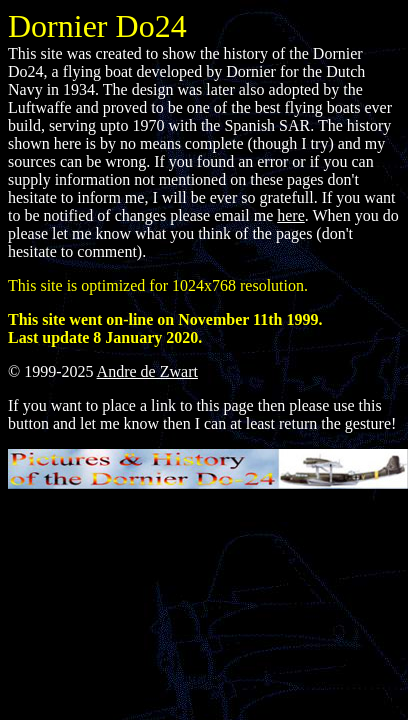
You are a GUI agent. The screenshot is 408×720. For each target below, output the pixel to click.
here (291, 215)
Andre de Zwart (147, 371)
